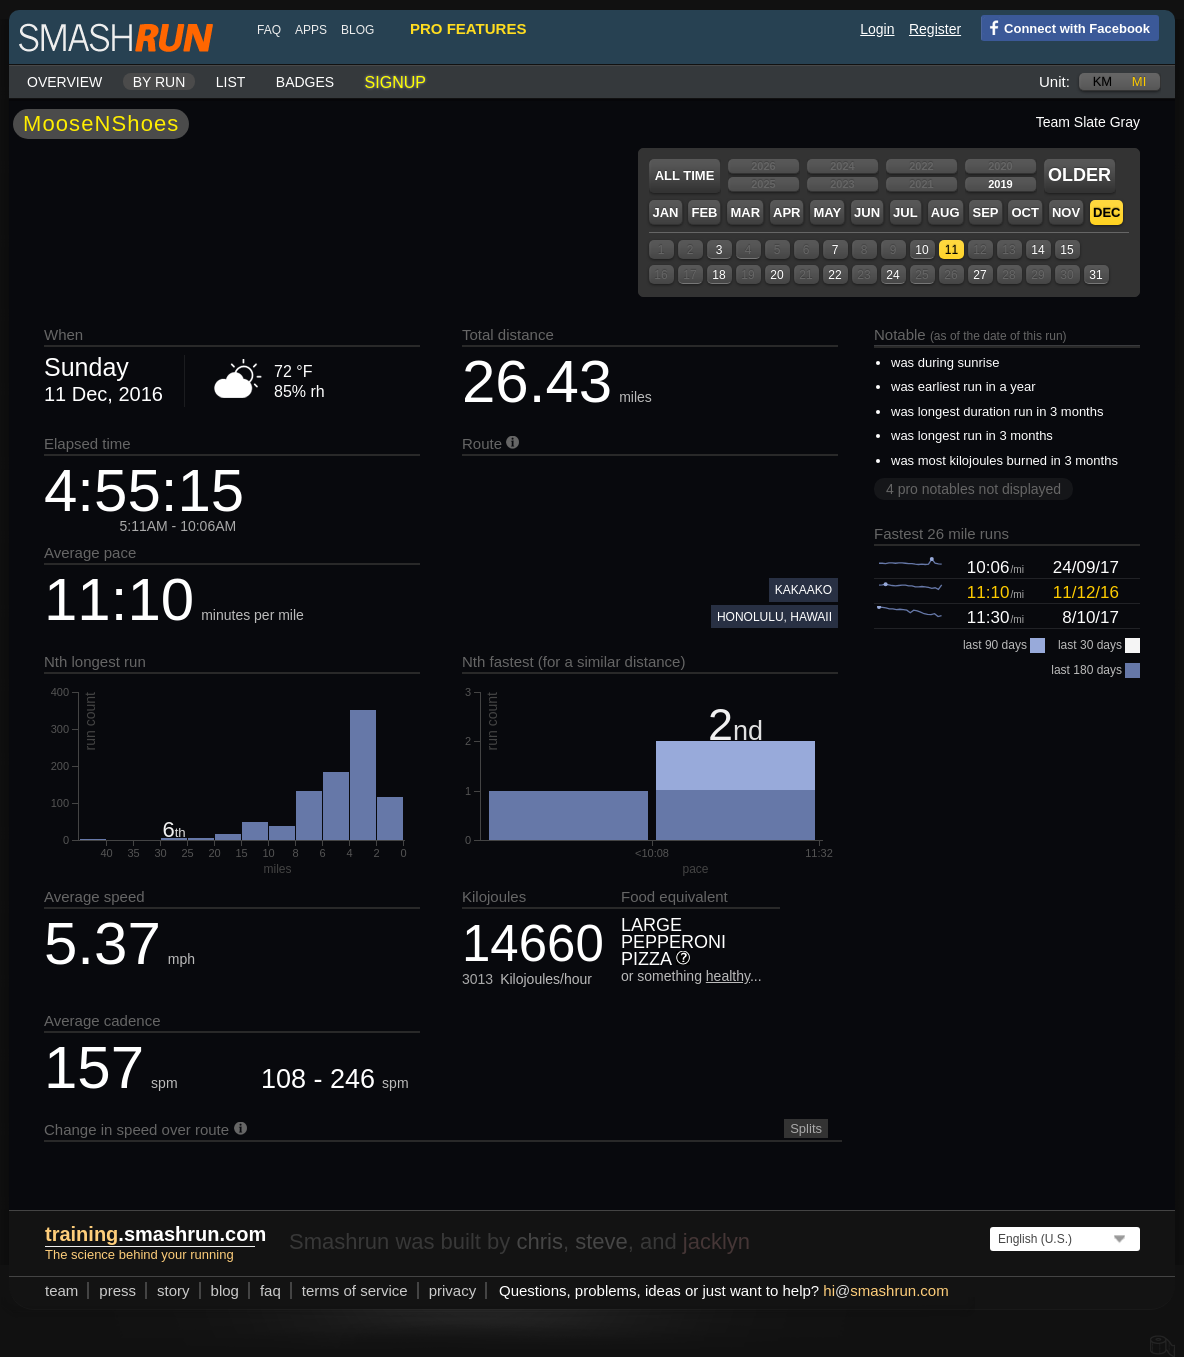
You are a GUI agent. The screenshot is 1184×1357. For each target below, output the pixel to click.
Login (877, 29)
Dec (1106, 212)
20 (776, 275)
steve (601, 1241)
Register (935, 29)
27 (979, 275)
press (117, 1290)
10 (921, 250)
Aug (945, 212)
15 (1066, 250)
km (1103, 81)
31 (1095, 275)
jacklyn (716, 1241)
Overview (64, 82)
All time (685, 175)
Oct (1024, 212)
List (231, 82)
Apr (786, 212)
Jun (867, 212)
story (173, 1290)
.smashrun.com (155, 1234)
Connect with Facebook (1065, 27)
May (827, 212)
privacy (453, 1290)
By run (159, 82)
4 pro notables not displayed (973, 489)
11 (951, 250)
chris (539, 1241)
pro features (468, 28)
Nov (1066, 212)
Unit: (1054, 81)
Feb (704, 212)
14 (1037, 250)
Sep (985, 212)
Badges (305, 82)
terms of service (355, 1290)
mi (1139, 81)
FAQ (269, 30)
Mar (745, 212)
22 (834, 275)
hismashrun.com (885, 1290)
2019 (1000, 184)
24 (892, 275)
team (61, 1290)
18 (718, 275)
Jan (665, 212)
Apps (311, 30)
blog (357, 30)
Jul (905, 212)
